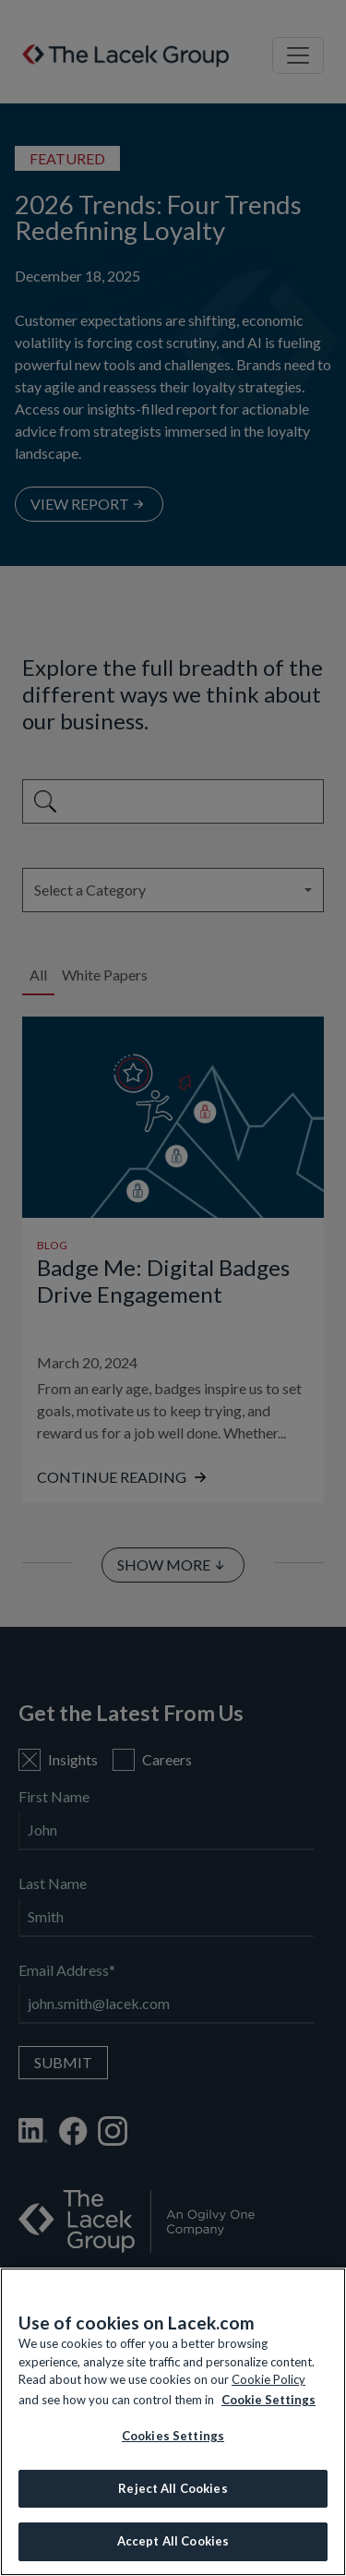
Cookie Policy (268, 2379)
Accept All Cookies (173, 2541)
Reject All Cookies (172, 2488)
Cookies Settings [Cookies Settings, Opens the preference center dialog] (173, 2435)
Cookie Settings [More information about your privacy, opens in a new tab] (268, 2399)
